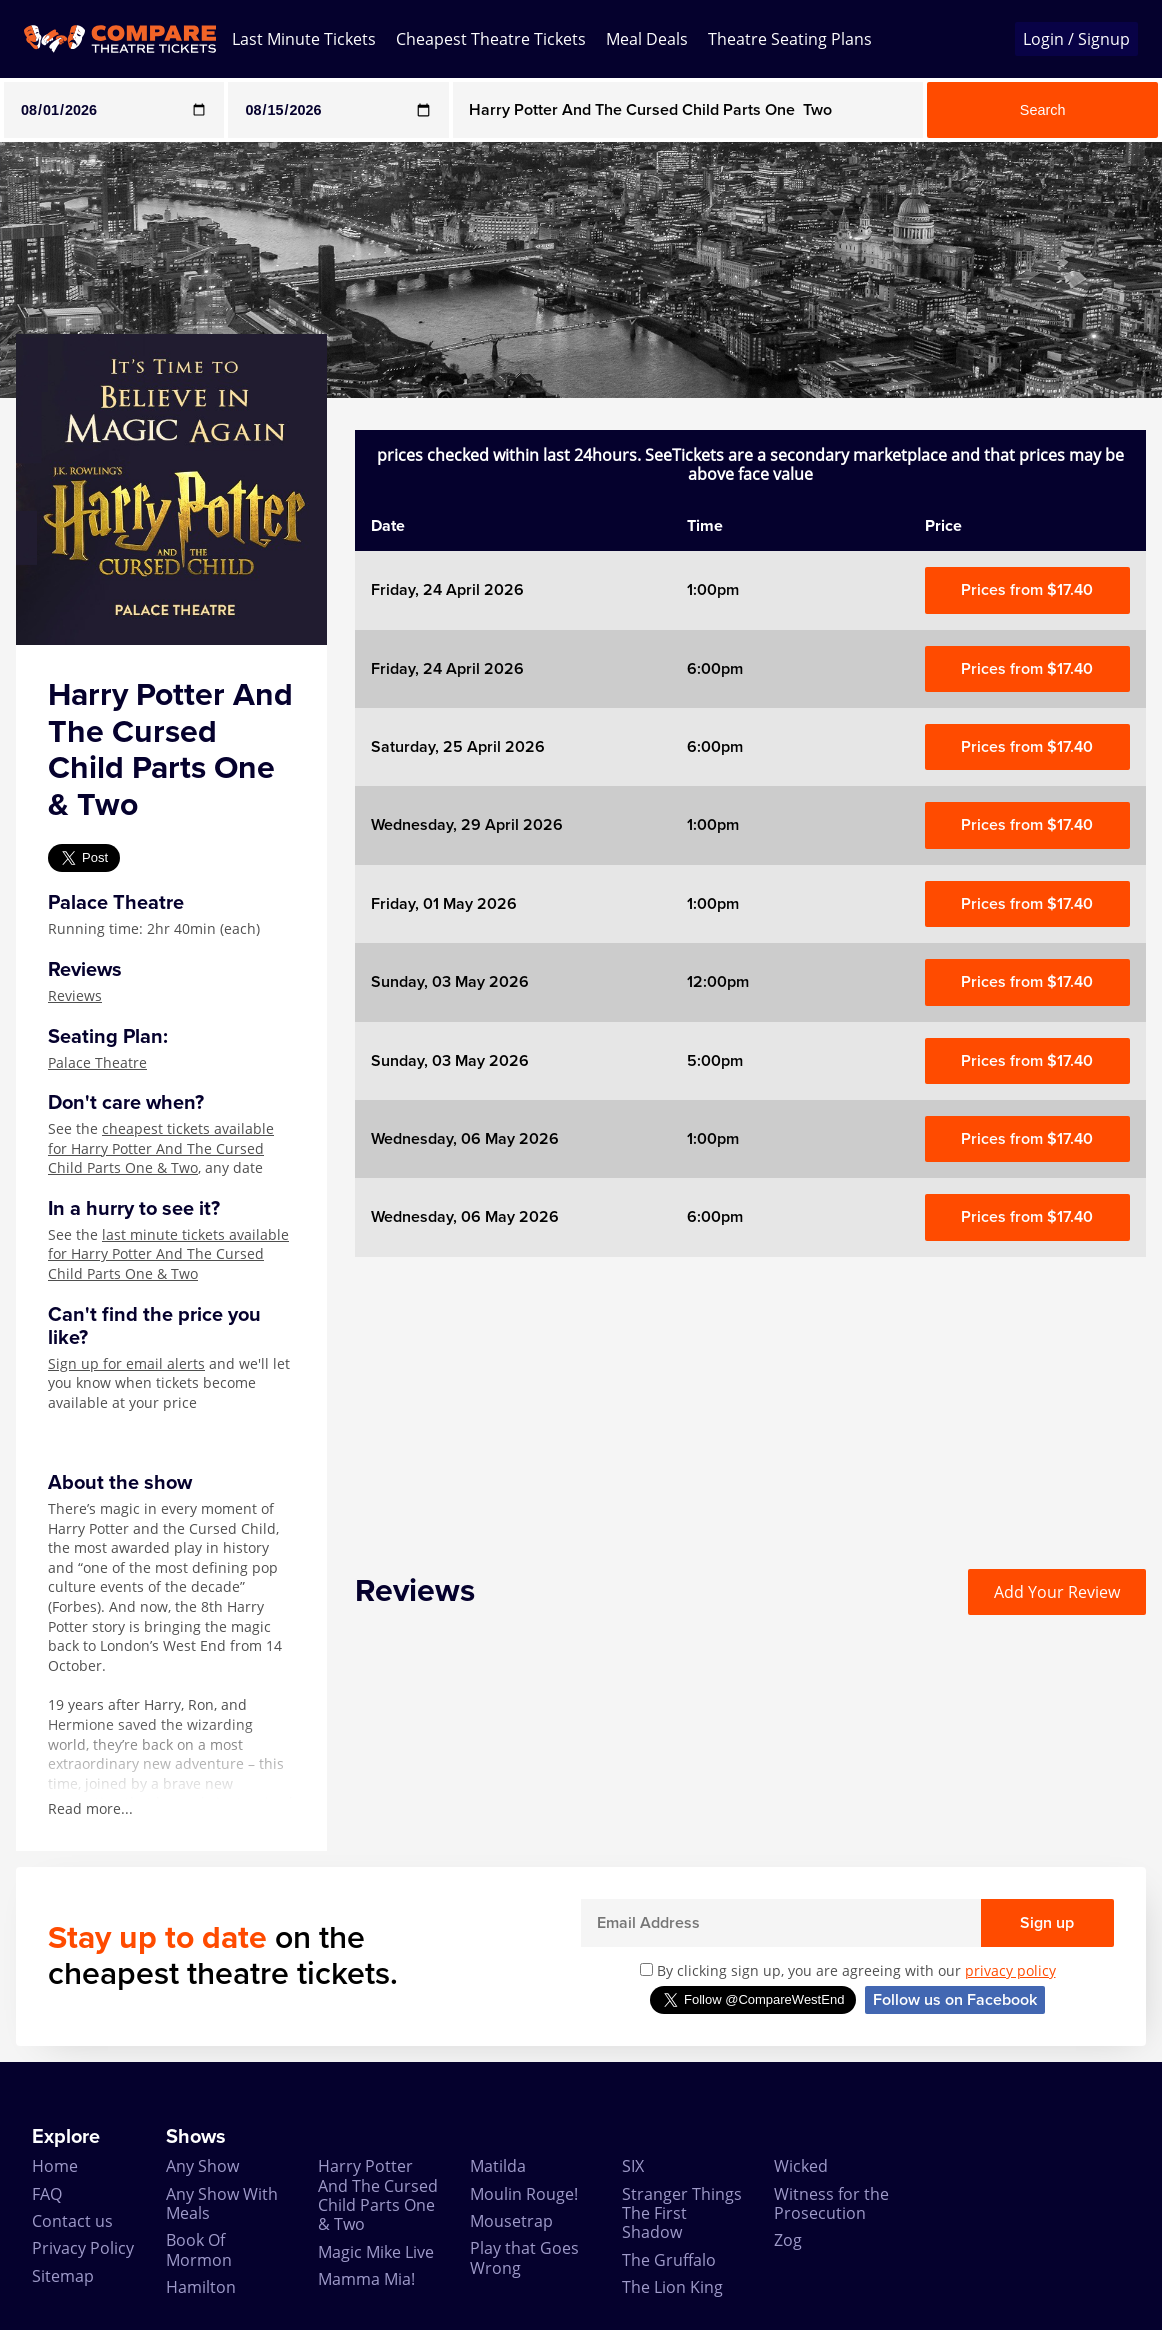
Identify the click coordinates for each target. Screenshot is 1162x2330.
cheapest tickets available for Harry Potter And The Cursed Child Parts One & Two (161, 1148)
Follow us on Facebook (955, 2000)
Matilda (498, 2166)
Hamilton (201, 2287)
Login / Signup (1076, 39)
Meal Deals (647, 39)
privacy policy (1010, 1970)
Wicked (801, 2166)
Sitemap (63, 2276)
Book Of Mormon (199, 2249)
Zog (788, 2240)
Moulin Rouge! (524, 2194)
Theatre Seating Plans (790, 39)
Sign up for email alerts (126, 1363)
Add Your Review (1057, 1592)
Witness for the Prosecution (831, 2203)
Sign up (1047, 1923)
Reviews (75, 995)
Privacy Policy (83, 2248)
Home (55, 2166)
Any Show (202, 2166)
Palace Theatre (97, 1062)
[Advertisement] (750, 1397)
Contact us (72, 2221)
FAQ (47, 2194)
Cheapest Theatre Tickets (491, 39)
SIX (633, 2166)
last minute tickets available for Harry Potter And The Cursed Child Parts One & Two (168, 1254)
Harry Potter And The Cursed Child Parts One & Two (378, 2195)
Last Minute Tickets (304, 39)
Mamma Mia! (366, 2279)
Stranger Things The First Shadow (682, 2213)
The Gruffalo (669, 2260)
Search (1043, 110)
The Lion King (672, 2287)
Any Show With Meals (222, 2203)
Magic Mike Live (376, 2252)
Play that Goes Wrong (524, 2257)
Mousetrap (511, 2221)
